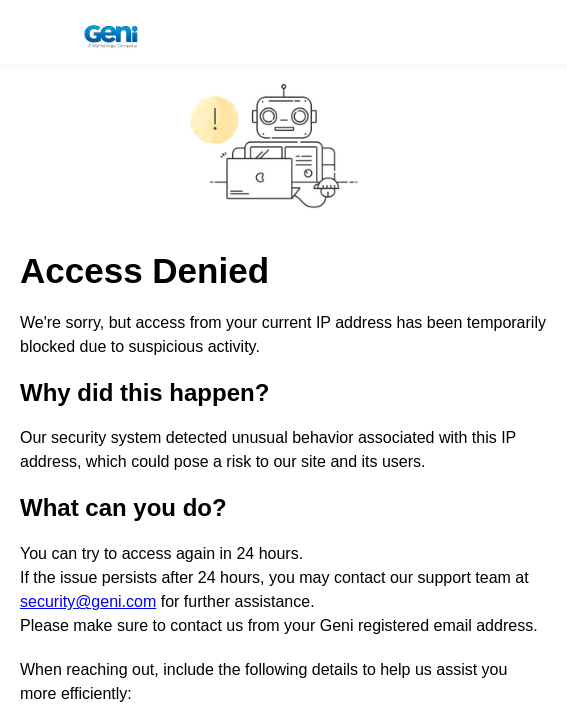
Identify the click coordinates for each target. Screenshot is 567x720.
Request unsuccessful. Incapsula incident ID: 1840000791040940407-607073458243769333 (283, 360)
